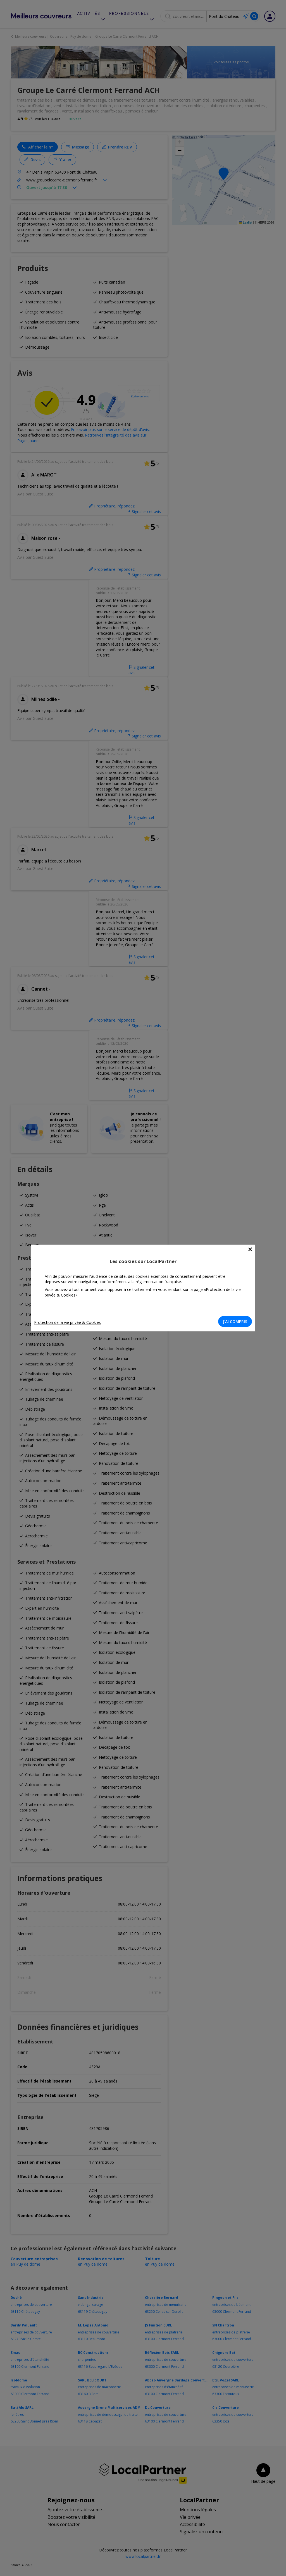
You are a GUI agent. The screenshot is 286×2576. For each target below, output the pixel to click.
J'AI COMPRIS (235, 1321)
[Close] (250, 1249)
